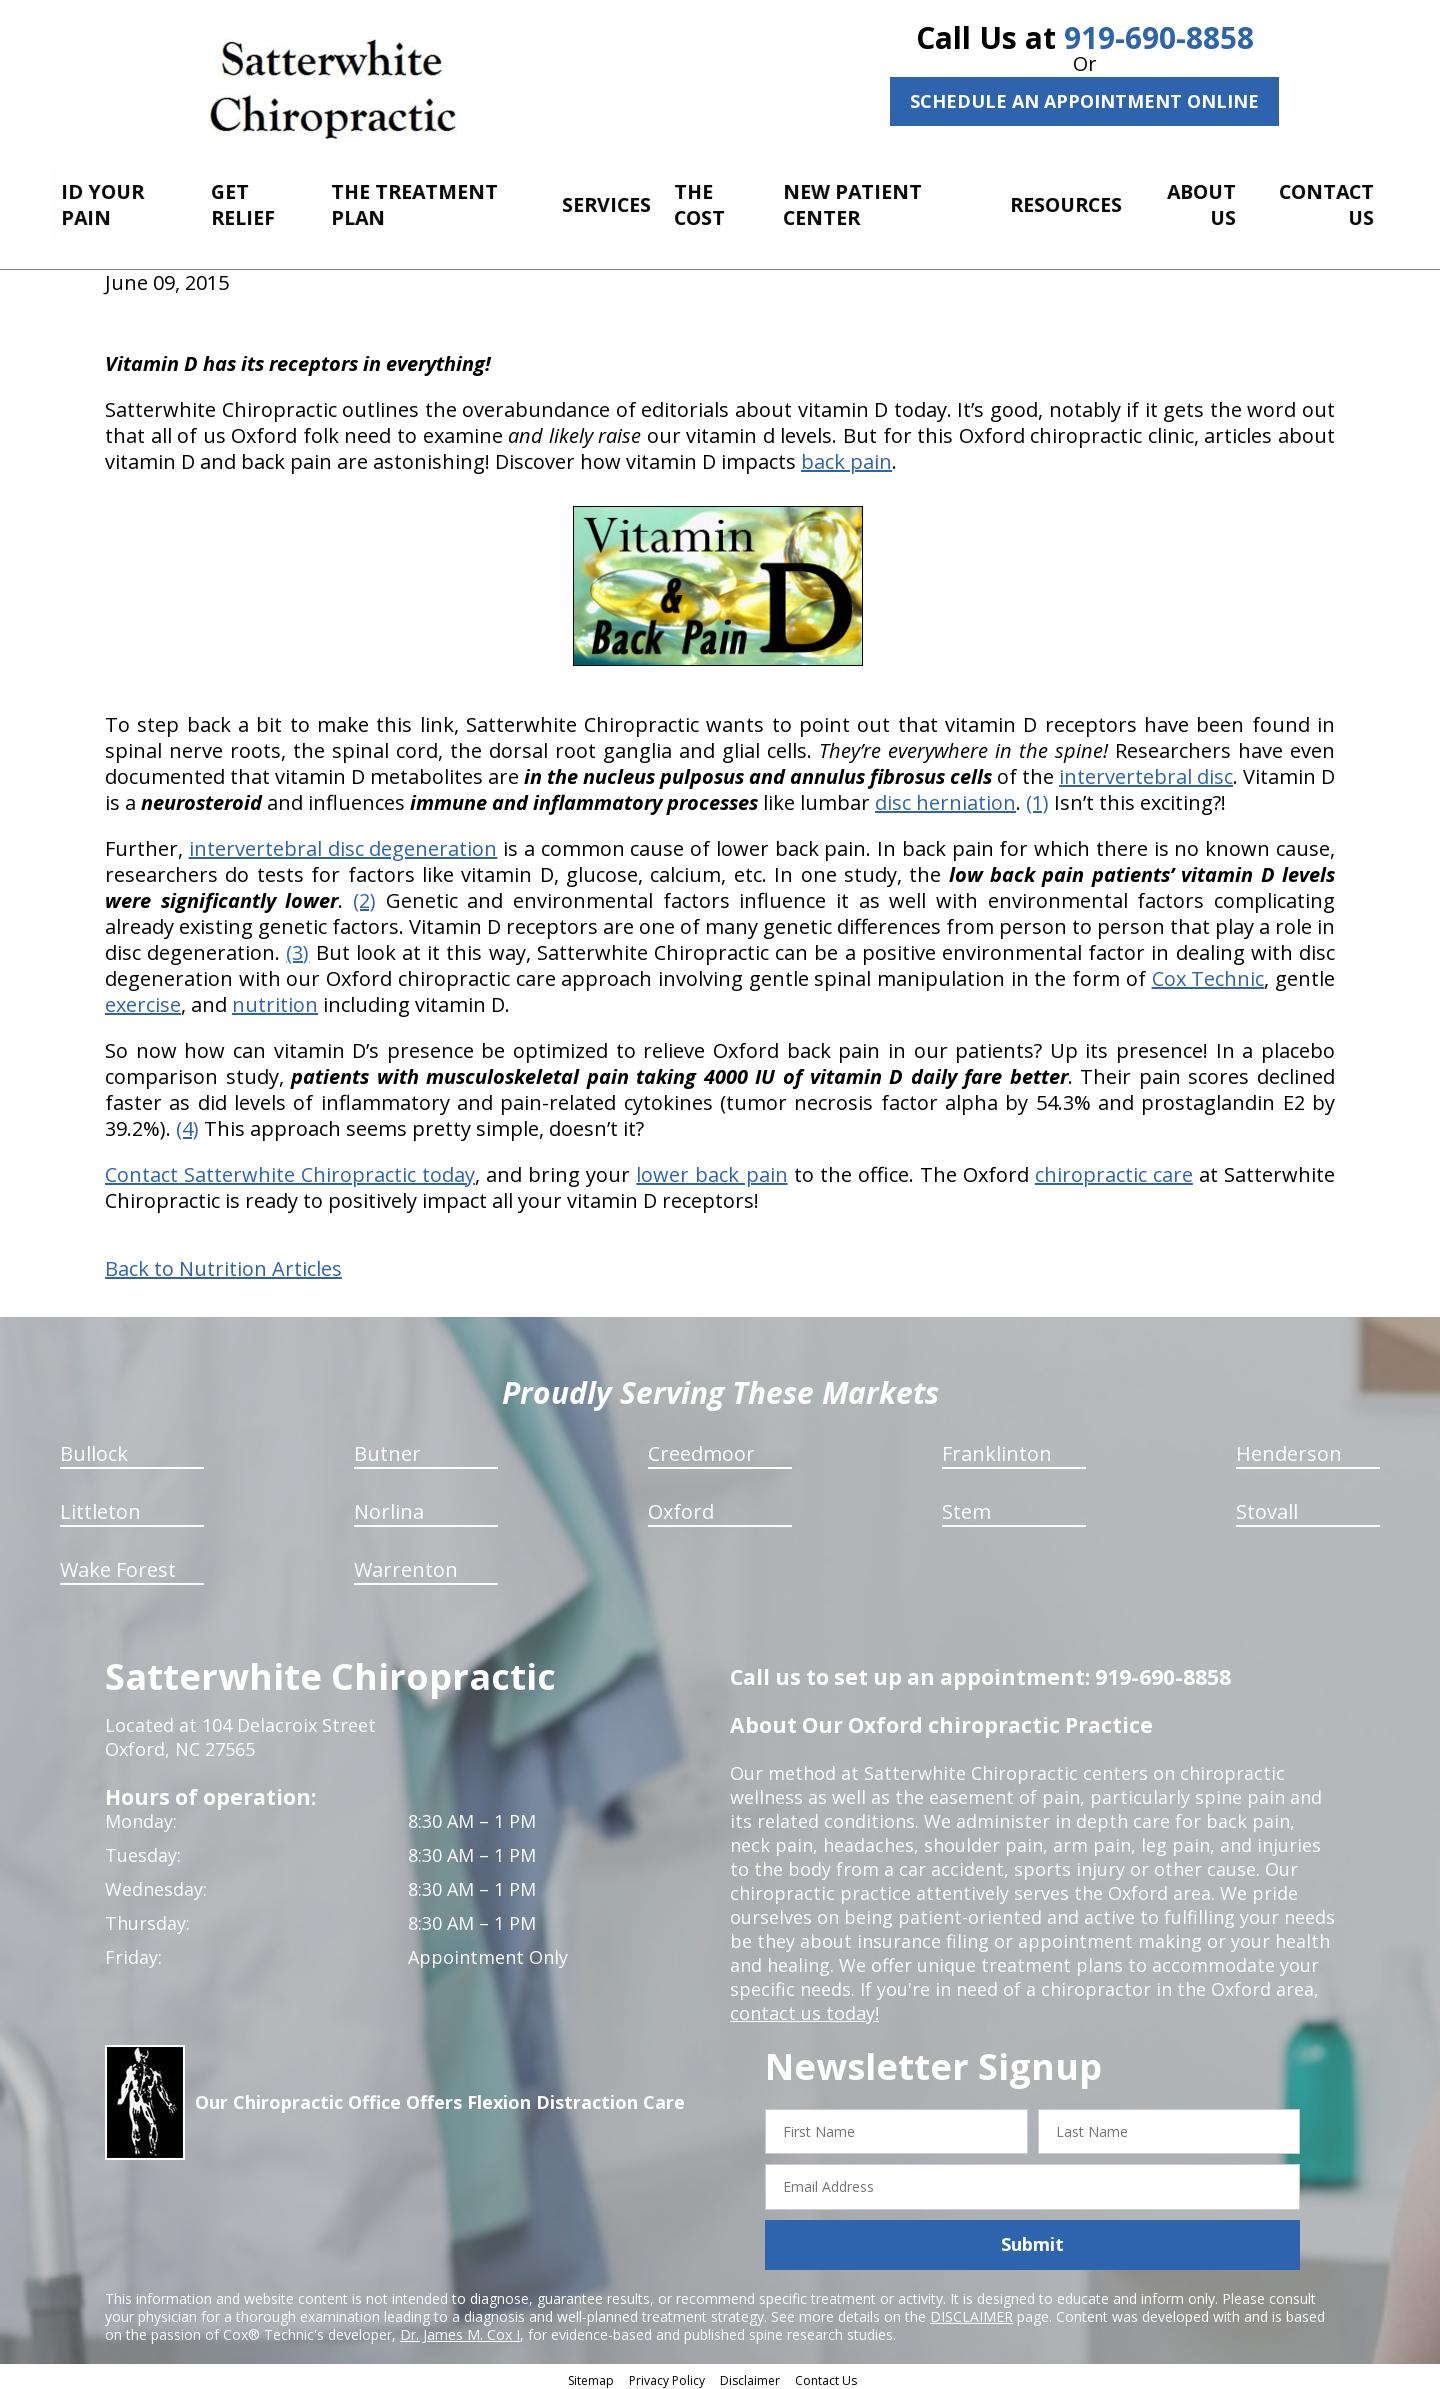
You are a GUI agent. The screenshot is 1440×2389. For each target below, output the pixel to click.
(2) (364, 894)
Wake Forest (118, 1563)
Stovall (1267, 1505)
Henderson (1289, 1447)
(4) (187, 1122)
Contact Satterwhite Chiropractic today (290, 1168)
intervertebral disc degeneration (343, 842)
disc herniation (945, 796)
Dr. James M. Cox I (460, 2328)
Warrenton (406, 1563)
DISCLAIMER (971, 2310)
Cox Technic (1208, 972)
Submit (1032, 2239)
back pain (846, 455)
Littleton (100, 1505)
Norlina (389, 1505)
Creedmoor (701, 1447)
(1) (1037, 796)
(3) (297, 946)
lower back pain (711, 1168)
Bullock (94, 1447)
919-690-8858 (1159, 37)
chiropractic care (1114, 1168)
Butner (387, 1447)
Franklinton (997, 1447)
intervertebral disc (1146, 770)
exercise (143, 998)
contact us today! (804, 2007)
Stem (966, 1505)
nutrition (275, 998)
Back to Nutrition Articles (223, 1263)
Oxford (681, 1505)
